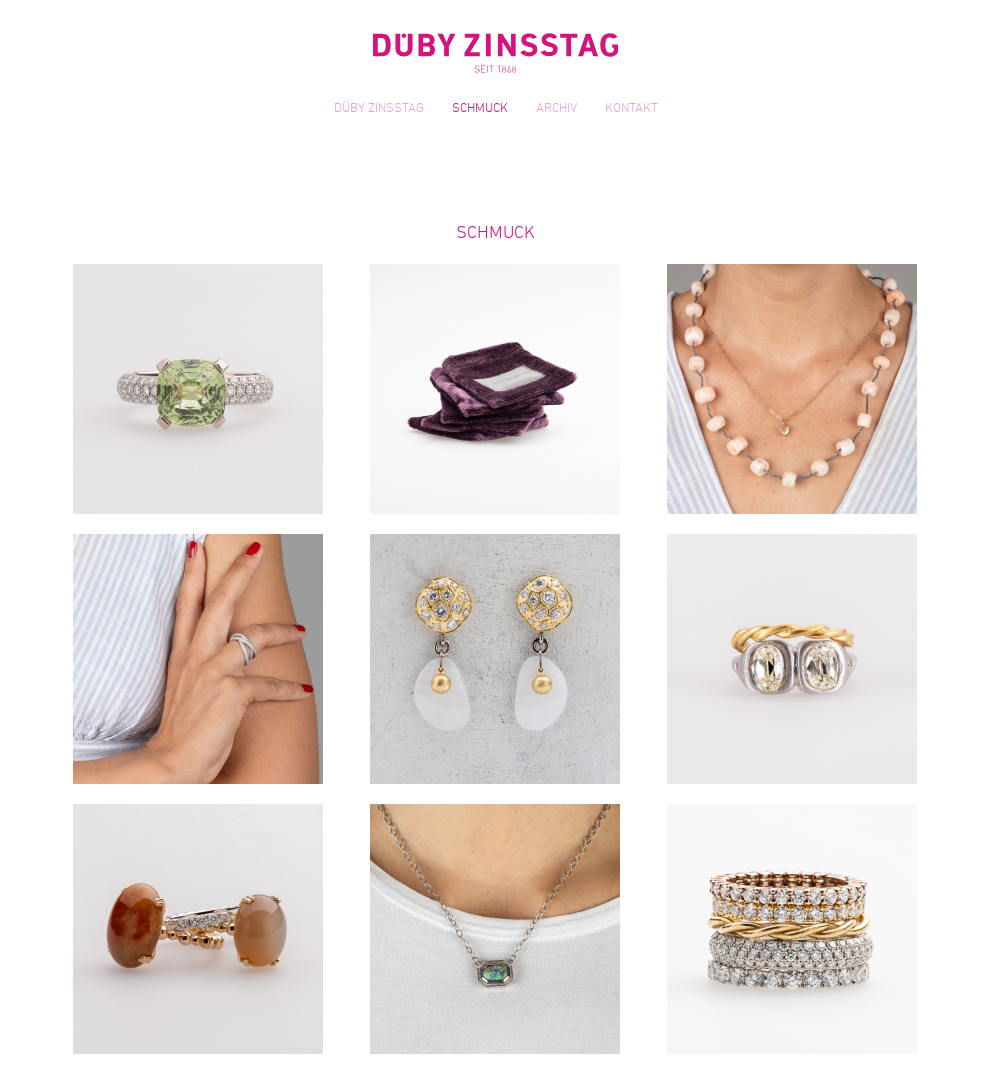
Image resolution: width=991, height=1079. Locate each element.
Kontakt (631, 109)
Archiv (556, 109)
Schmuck (480, 109)
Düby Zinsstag (379, 109)
